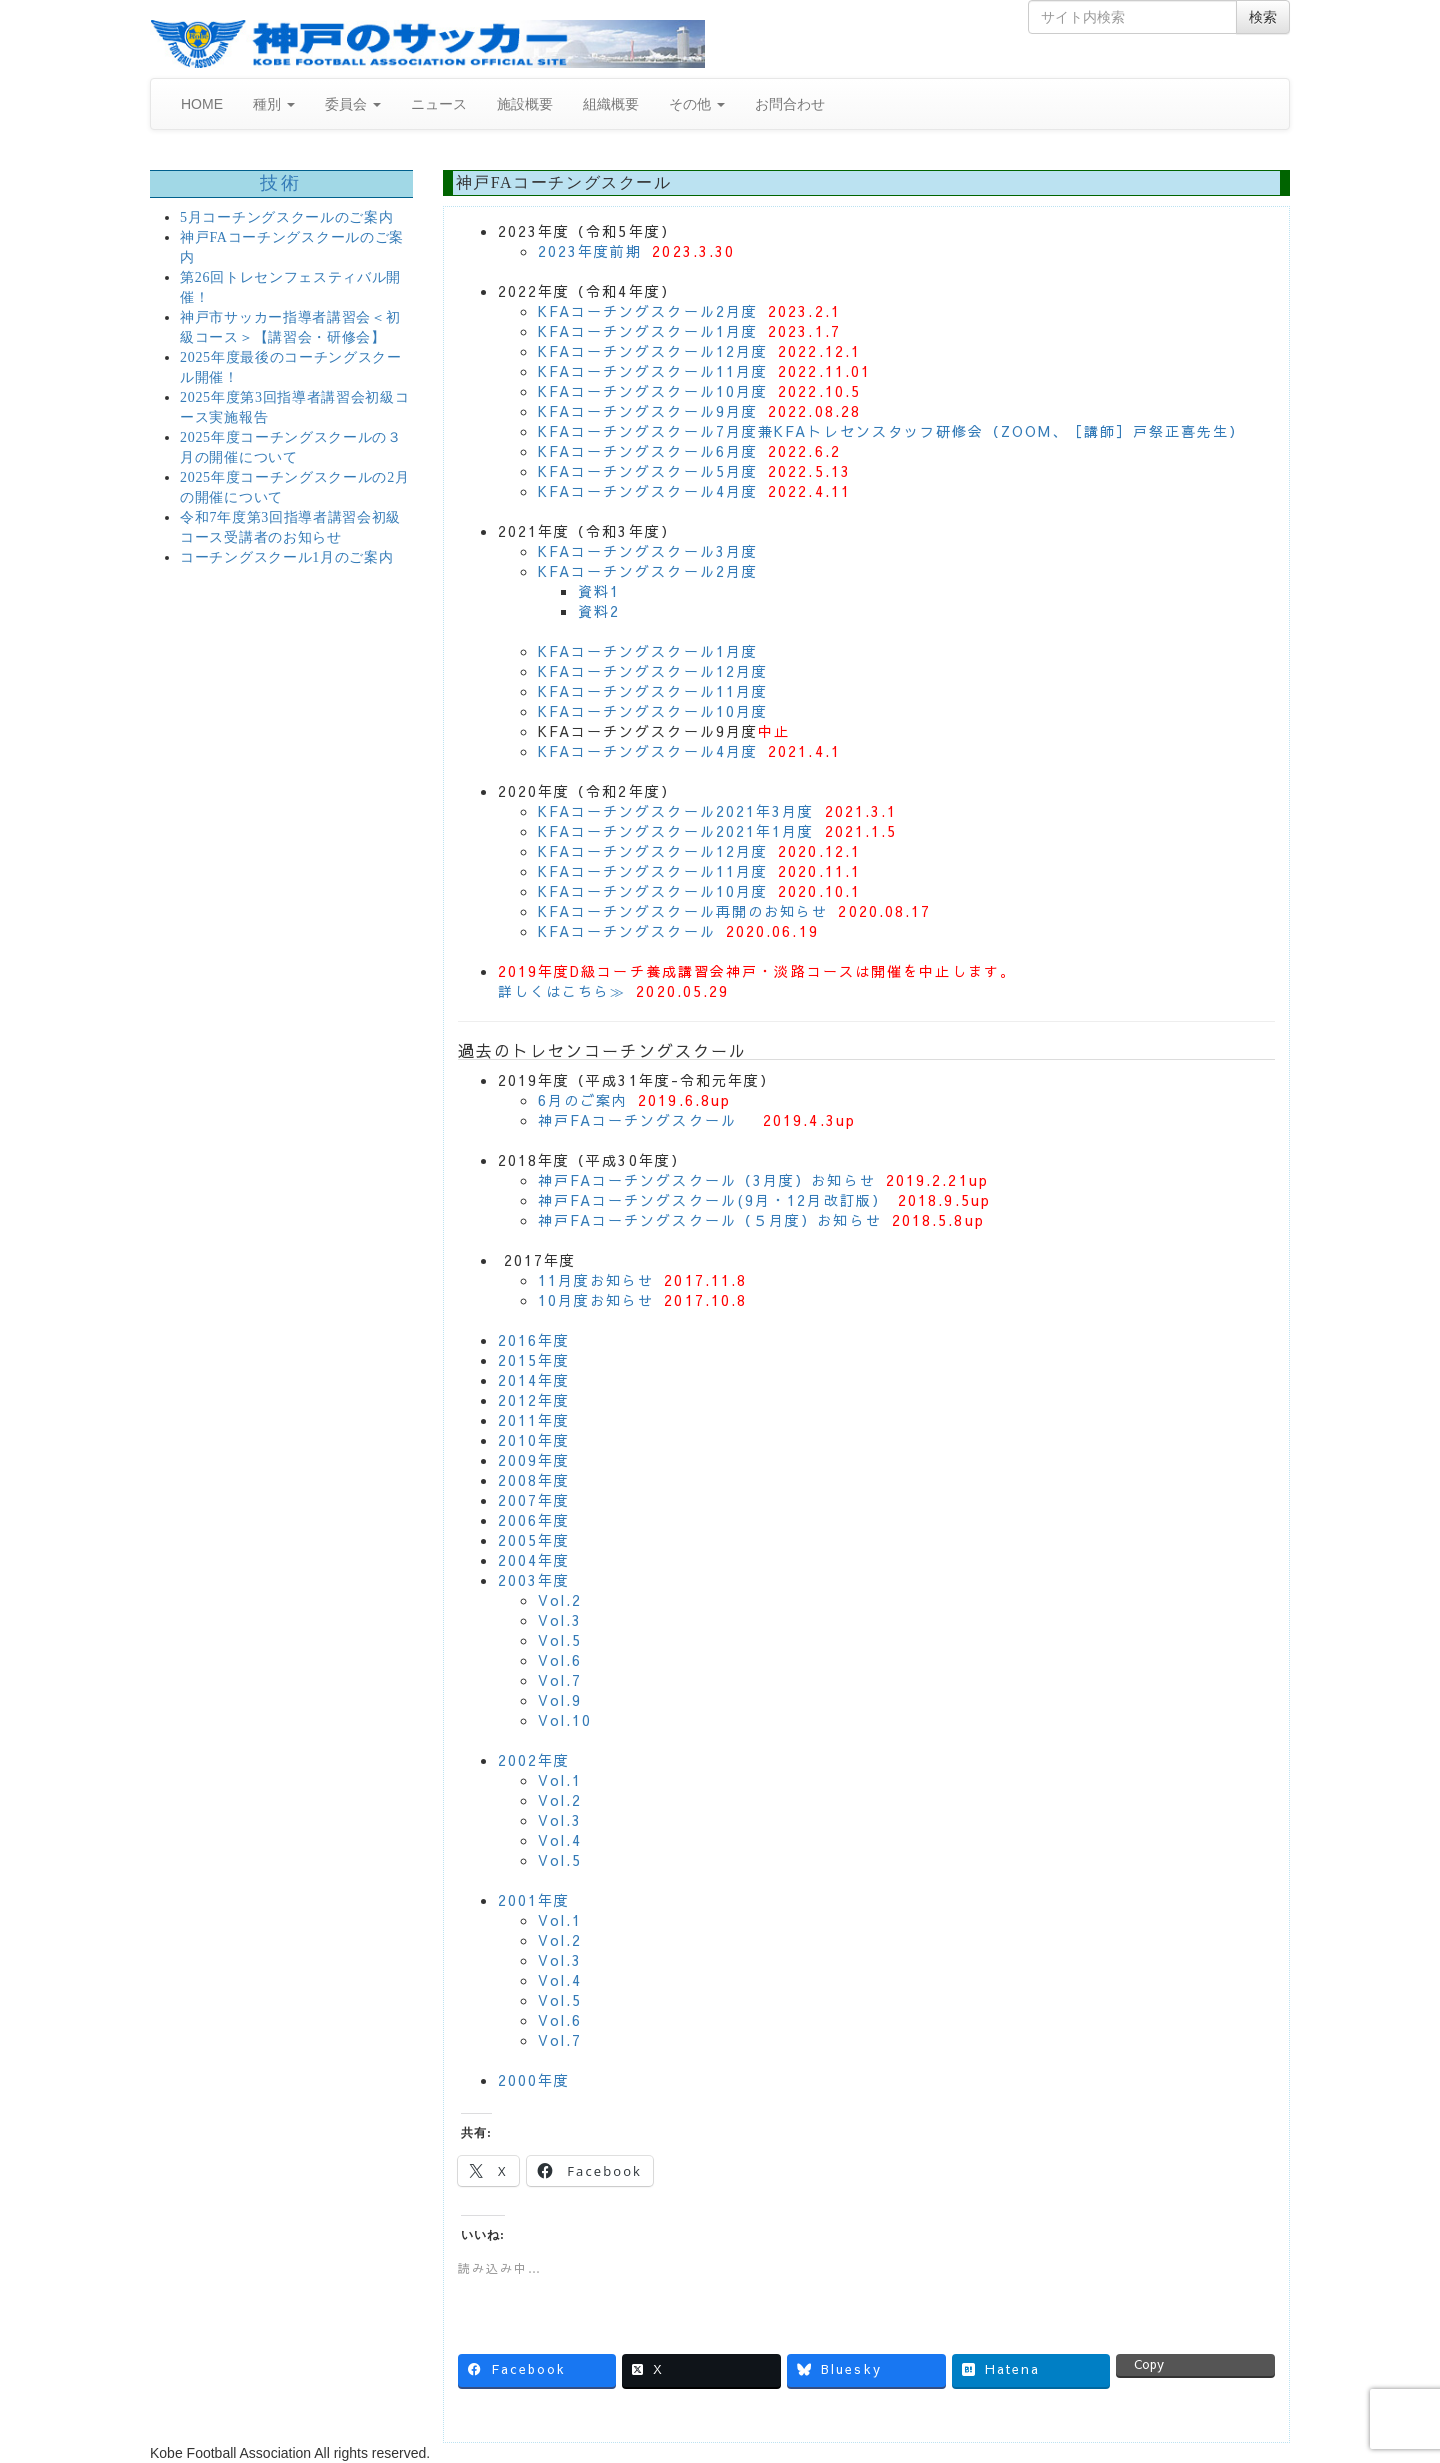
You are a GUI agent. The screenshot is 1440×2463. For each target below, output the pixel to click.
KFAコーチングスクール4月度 (648, 491)
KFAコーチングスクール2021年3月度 (676, 811)
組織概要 (611, 104)
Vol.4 (560, 1840)
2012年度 (534, 1400)
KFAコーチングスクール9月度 (648, 411)
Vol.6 (560, 1660)
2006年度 (534, 1520)
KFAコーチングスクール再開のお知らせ (683, 911)
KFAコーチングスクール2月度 (648, 311)
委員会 (353, 104)
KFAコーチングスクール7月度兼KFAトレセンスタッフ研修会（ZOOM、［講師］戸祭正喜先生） (892, 431)
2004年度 (534, 1560)
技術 (281, 183)
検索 (1263, 17)
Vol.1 (560, 1780)
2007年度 (534, 1500)
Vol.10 (565, 1720)
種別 (274, 104)
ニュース (439, 104)
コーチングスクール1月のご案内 (287, 557)
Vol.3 (560, 1620)
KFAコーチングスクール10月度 (653, 391)
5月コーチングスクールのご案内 (287, 217)
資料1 (599, 591)
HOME (202, 104)
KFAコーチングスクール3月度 (648, 551)
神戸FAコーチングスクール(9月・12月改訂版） (713, 1200)
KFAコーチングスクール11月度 (653, 371)
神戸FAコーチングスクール (637, 1120)
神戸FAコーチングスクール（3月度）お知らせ (707, 1180)
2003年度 (534, 1580)
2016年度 (534, 1340)
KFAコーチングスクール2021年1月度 (676, 831)
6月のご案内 (583, 1100)
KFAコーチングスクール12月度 (653, 351)
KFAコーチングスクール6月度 (648, 451)
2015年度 (534, 1360)
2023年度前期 (590, 251)
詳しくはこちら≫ (562, 991)
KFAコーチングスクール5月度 (648, 471)
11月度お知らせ (596, 1280)
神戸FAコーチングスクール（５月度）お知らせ (710, 1220)
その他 (697, 104)
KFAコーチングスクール (627, 931)
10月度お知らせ (596, 1300)
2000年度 (534, 2080)
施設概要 (525, 104)
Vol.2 (560, 1600)
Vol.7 (560, 1680)
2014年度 (534, 1380)
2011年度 (534, 1420)
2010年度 (534, 1440)
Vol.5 (560, 1640)
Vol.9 (560, 1700)
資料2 (599, 611)
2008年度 (534, 1480)
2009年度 (534, 1460)
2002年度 (534, 1760)
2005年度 (534, 1540)
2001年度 (534, 1900)
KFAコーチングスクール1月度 (648, 331)
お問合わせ (790, 104)
